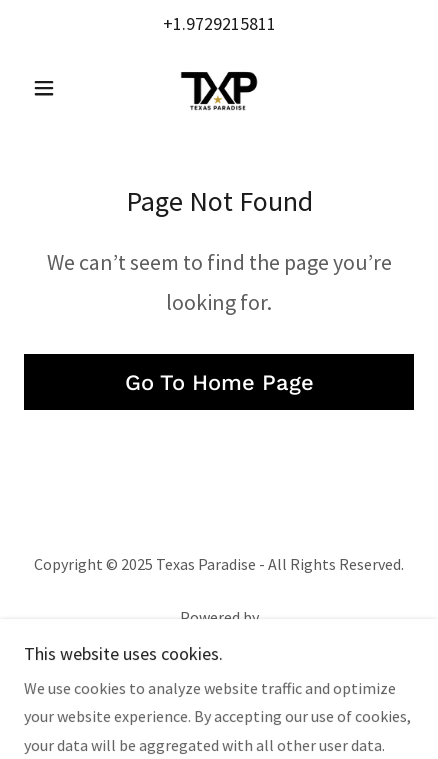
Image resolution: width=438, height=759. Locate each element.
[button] (53, 88)
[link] (219, 88)
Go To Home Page (219, 382)
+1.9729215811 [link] (219, 23)
